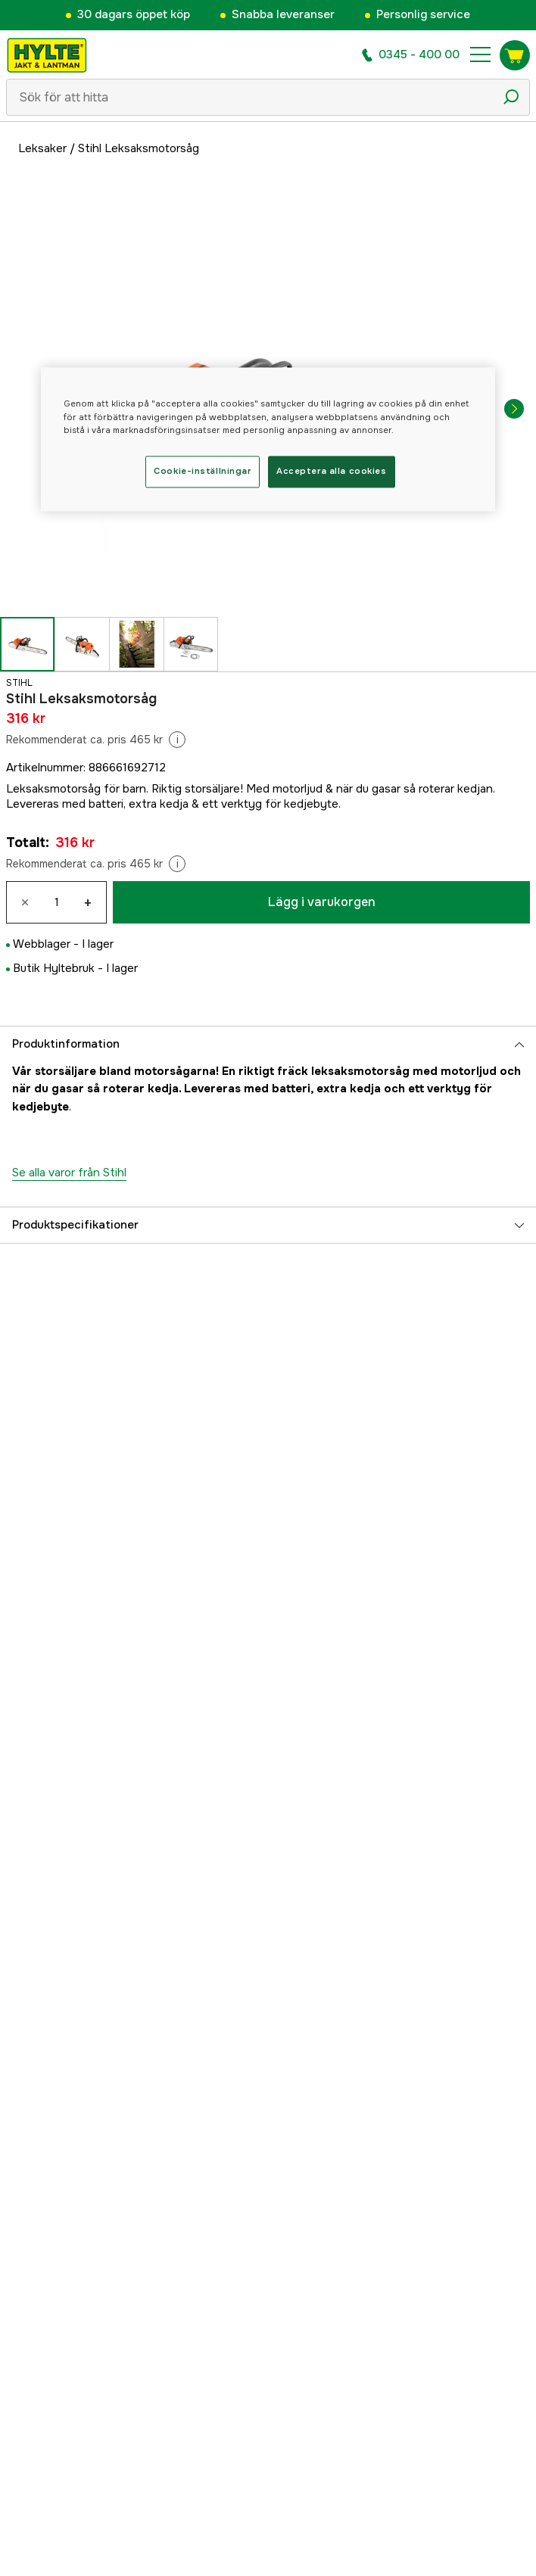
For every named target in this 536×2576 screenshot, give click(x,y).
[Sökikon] (511, 97)
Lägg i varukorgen (322, 902)
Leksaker (42, 148)
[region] (268, 439)
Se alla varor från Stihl (69, 1172)
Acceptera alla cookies (331, 471)
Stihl (19, 683)
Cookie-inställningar (202, 471)
